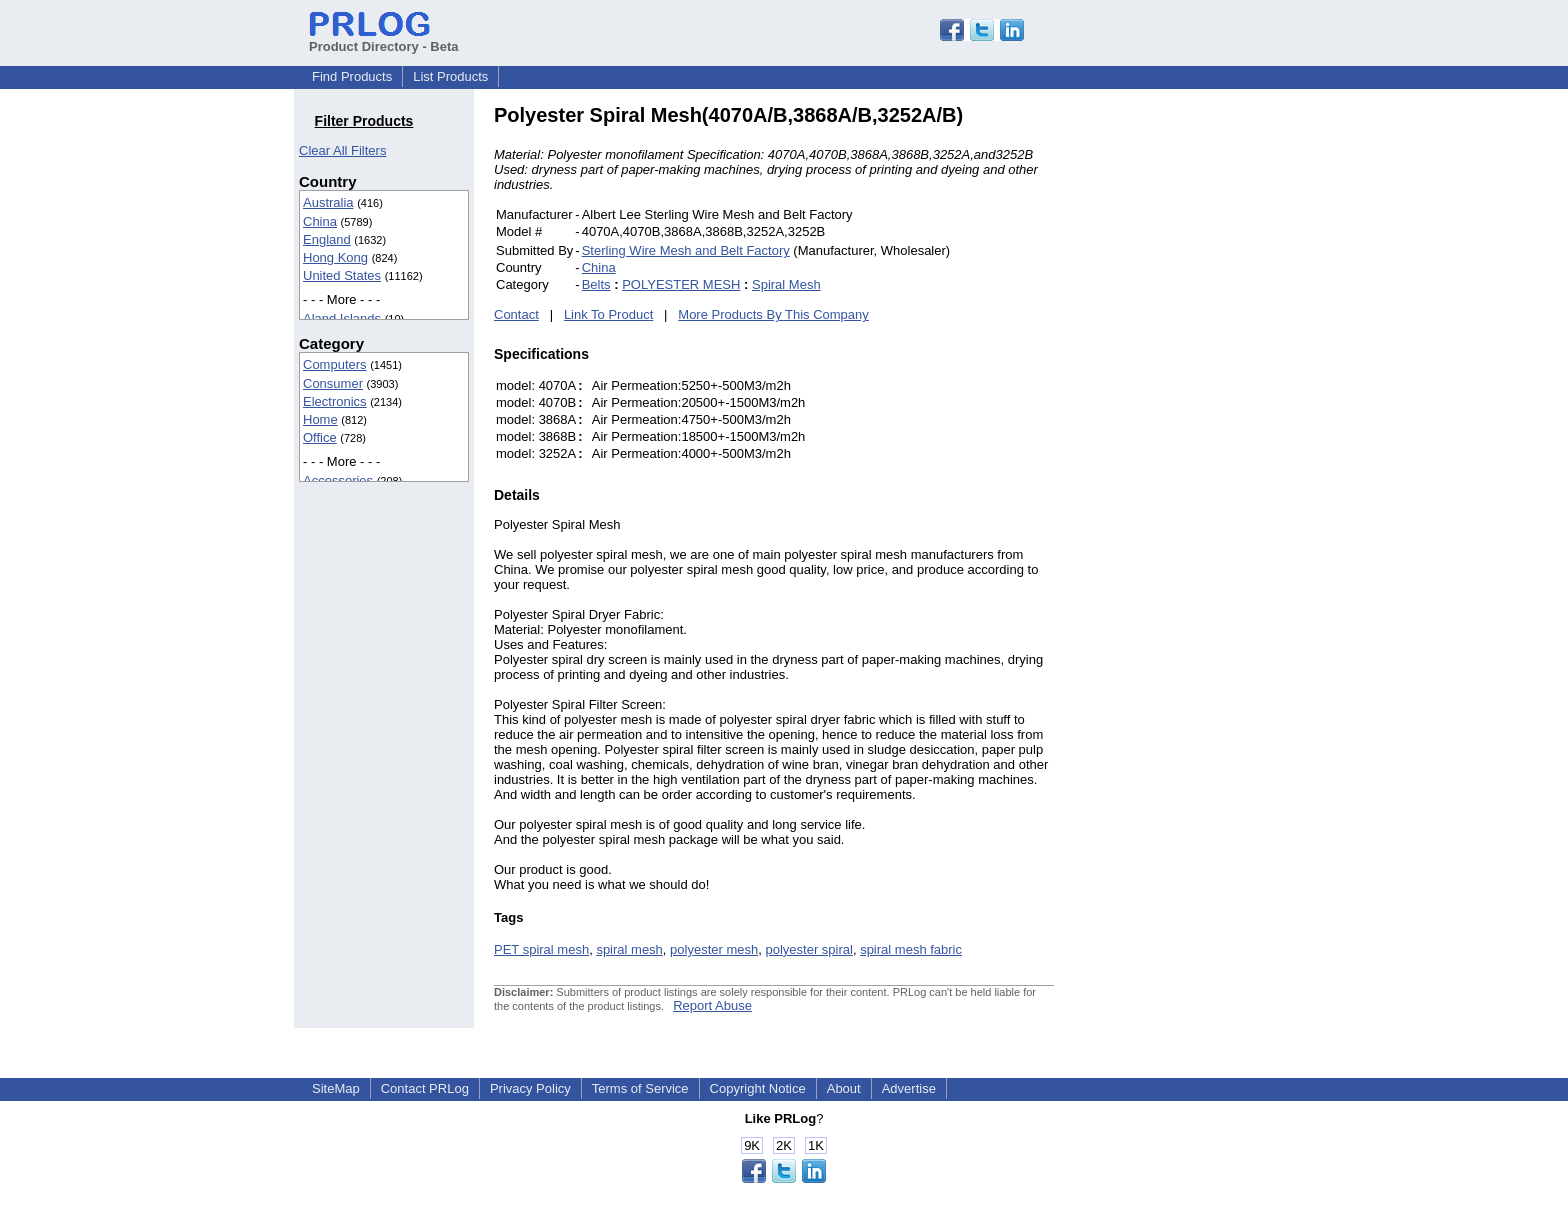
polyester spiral (808, 949)
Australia (328, 202)
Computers (335, 364)
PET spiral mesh (541, 949)
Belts (596, 284)
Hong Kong (335, 257)
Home (320, 419)
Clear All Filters (342, 150)
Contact (516, 314)
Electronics (335, 401)
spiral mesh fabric (911, 949)
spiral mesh (629, 949)
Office (320, 437)
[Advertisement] (1189, 404)
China (320, 221)
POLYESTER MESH (681, 284)
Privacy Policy (530, 1088)
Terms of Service (640, 1088)
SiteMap (336, 1088)
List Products (450, 76)
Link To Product (608, 314)
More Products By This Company (773, 314)
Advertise (909, 1088)
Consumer (333, 383)
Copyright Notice (758, 1088)
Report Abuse (712, 1005)
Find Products (352, 76)
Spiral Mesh (786, 284)
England (327, 239)
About (844, 1088)
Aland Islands (342, 318)
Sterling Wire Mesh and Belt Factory (686, 250)
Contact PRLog (425, 1088)
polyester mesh (714, 949)
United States (342, 275)
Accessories (338, 480)
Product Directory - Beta (384, 39)
